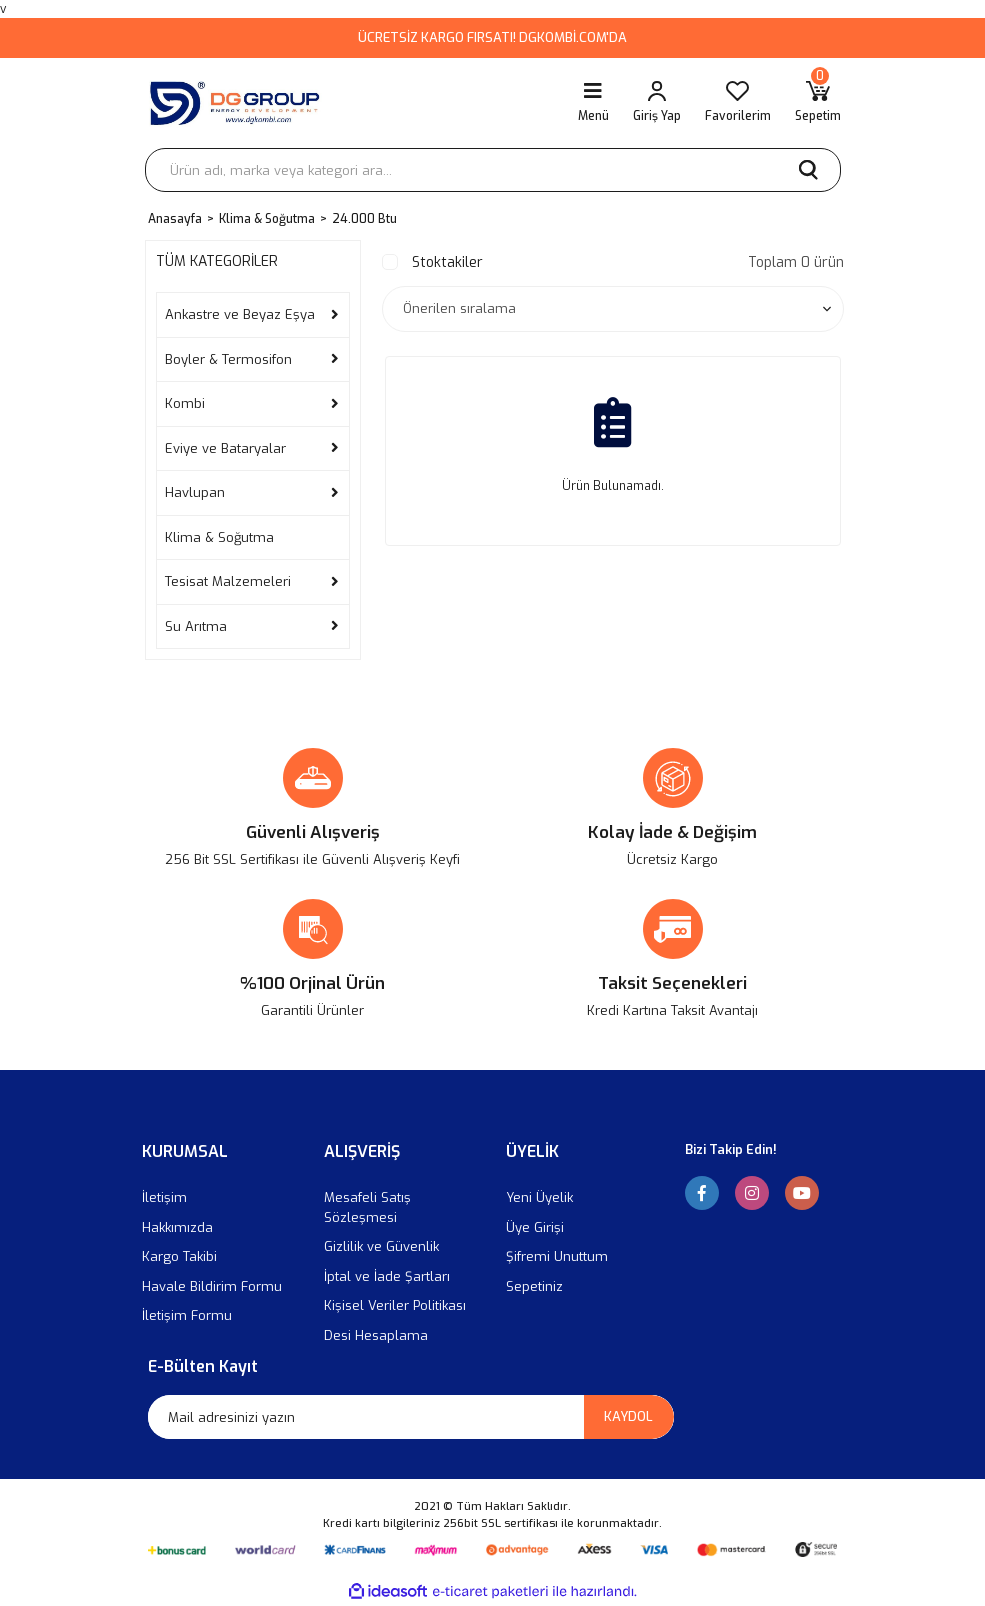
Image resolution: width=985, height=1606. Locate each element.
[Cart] (818, 103)
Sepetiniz (534, 1286)
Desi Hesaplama (376, 1335)
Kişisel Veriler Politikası (395, 1305)
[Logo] (239, 103)
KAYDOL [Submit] (628, 1416)
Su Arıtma (196, 626)
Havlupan (195, 492)
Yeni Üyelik (539, 1197)
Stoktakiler (447, 262)
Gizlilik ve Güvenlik (381, 1246)
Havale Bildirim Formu (212, 1286)
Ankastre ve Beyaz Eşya (240, 314)
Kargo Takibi (179, 1256)
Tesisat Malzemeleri (228, 581)
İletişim (164, 1197)
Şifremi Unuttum (557, 1256)
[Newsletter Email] (411, 1417)
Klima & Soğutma (219, 537)
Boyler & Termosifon (228, 359)
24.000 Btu (364, 219)
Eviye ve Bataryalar (225, 448)
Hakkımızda (177, 1227)
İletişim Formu (187, 1315)
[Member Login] (657, 103)
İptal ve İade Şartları (387, 1276)
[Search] (493, 170)
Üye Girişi (535, 1227)
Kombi (185, 403)
